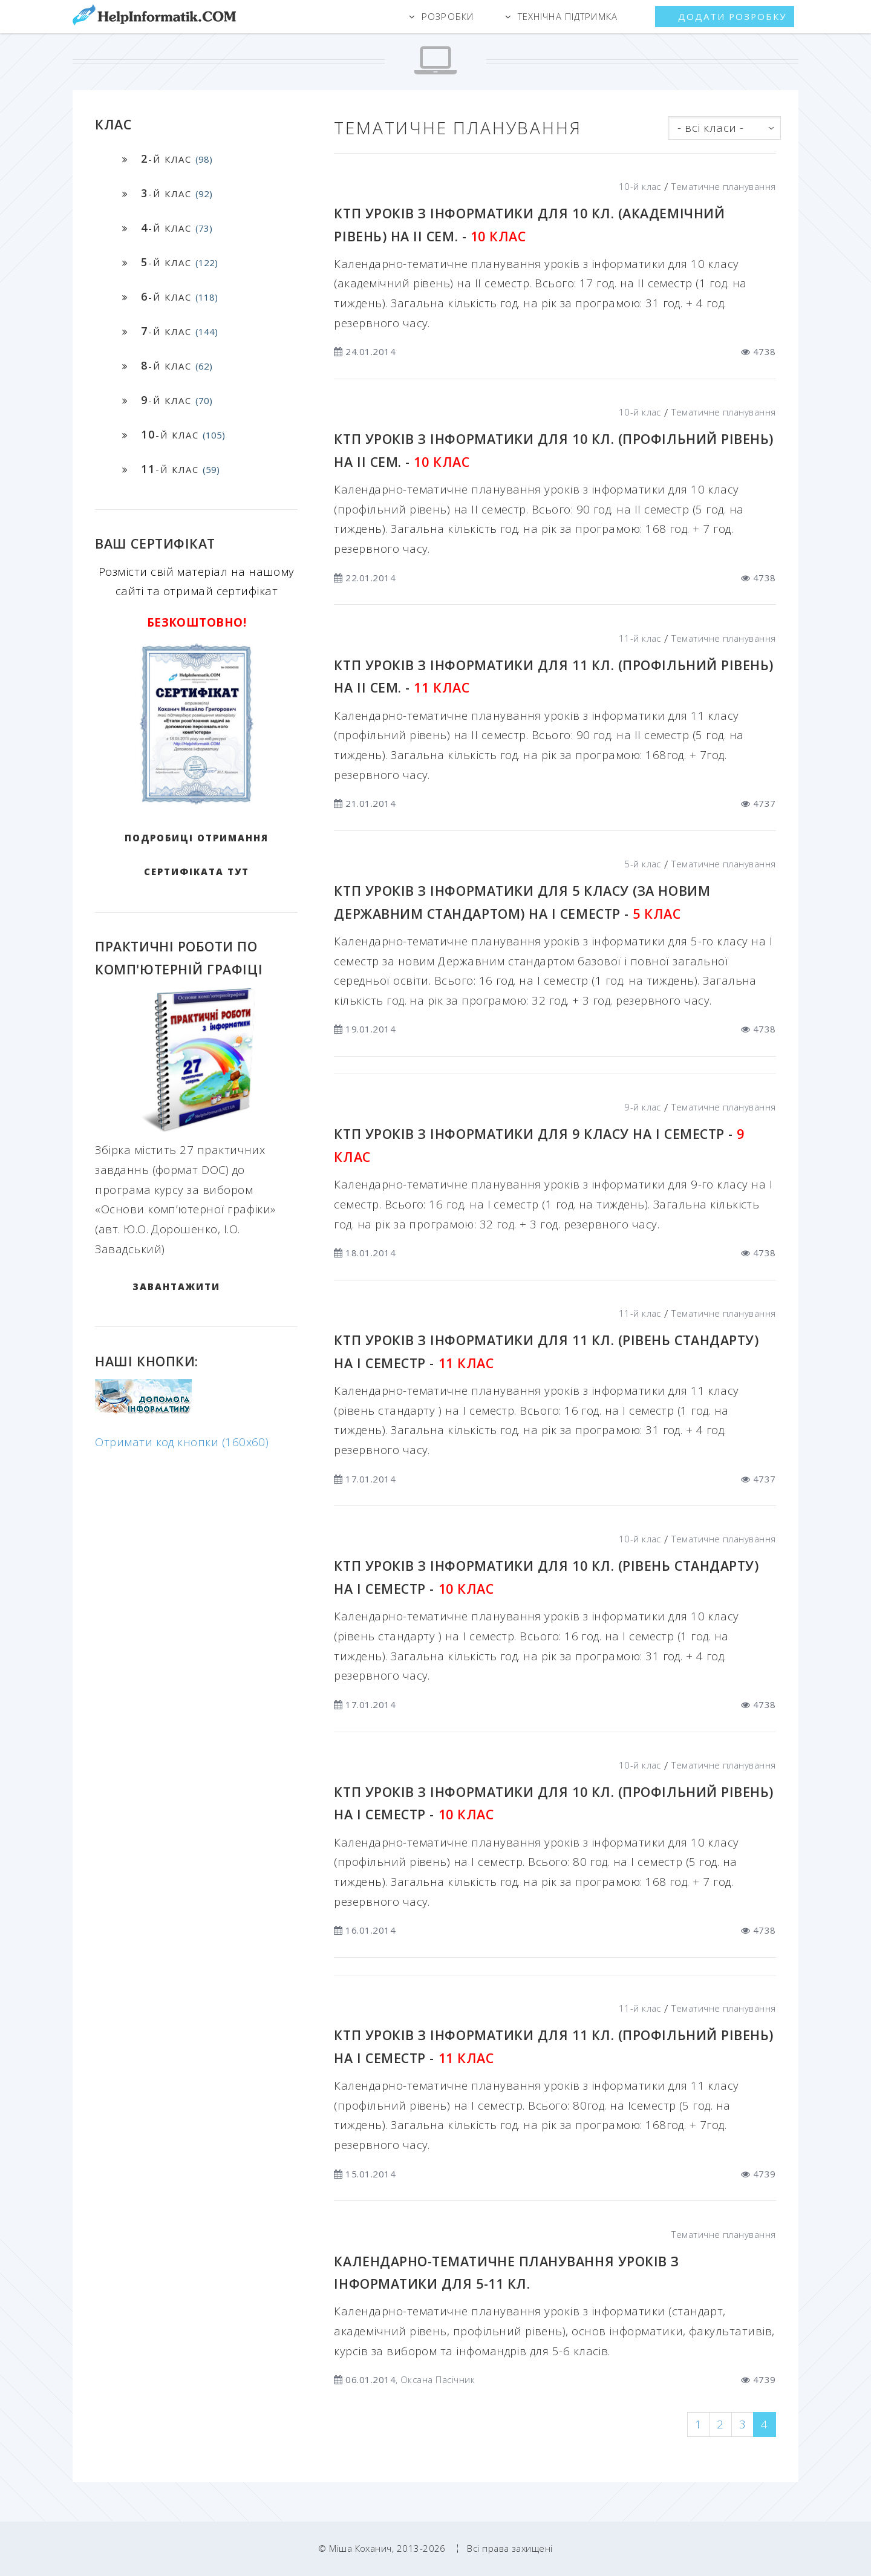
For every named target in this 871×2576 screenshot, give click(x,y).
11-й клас (640, 638)
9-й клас (642, 1107)
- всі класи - (710, 127)
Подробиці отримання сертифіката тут (197, 855)
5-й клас (642, 864)
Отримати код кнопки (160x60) (182, 1441)
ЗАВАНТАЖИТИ (176, 1286)
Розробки (448, 16)
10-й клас (640, 186)
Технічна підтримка (568, 16)
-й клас (176, 158)
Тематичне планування (723, 186)
